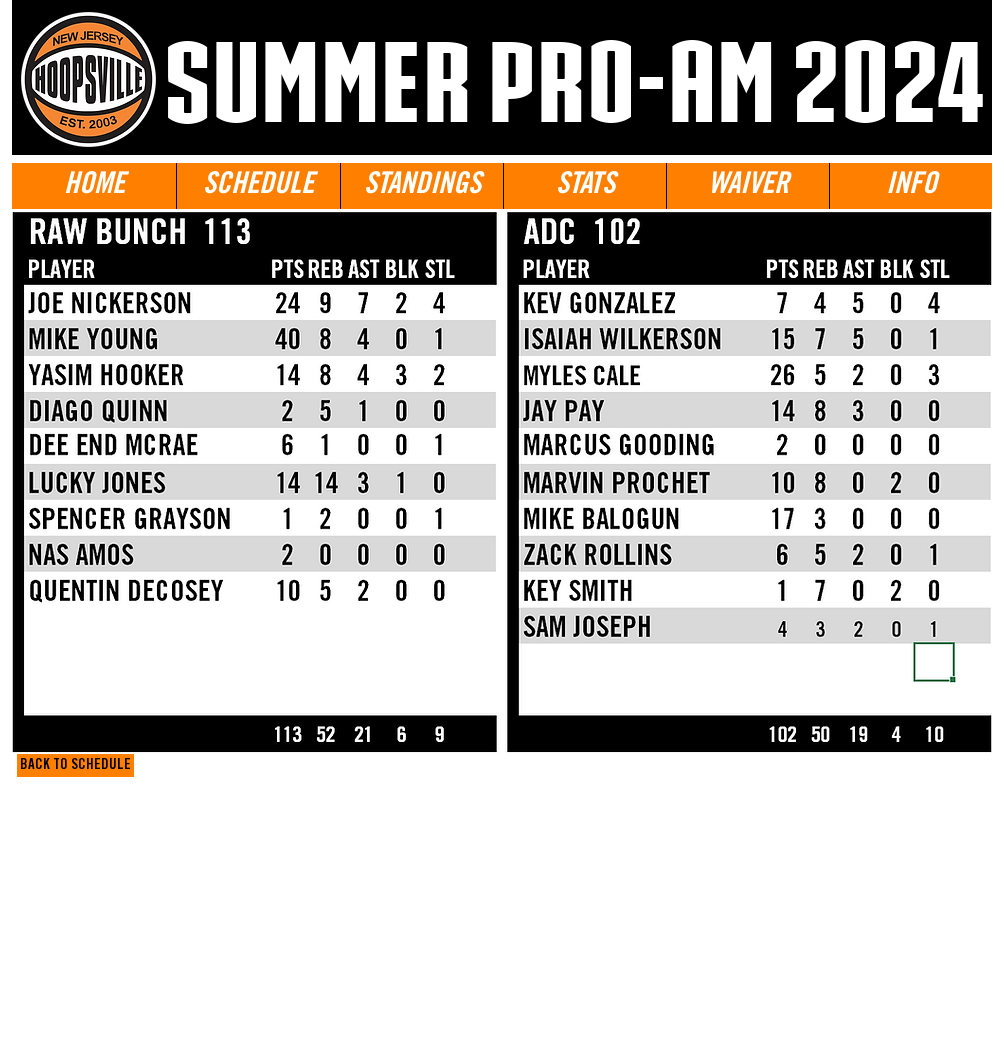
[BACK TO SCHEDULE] (75, 765)
